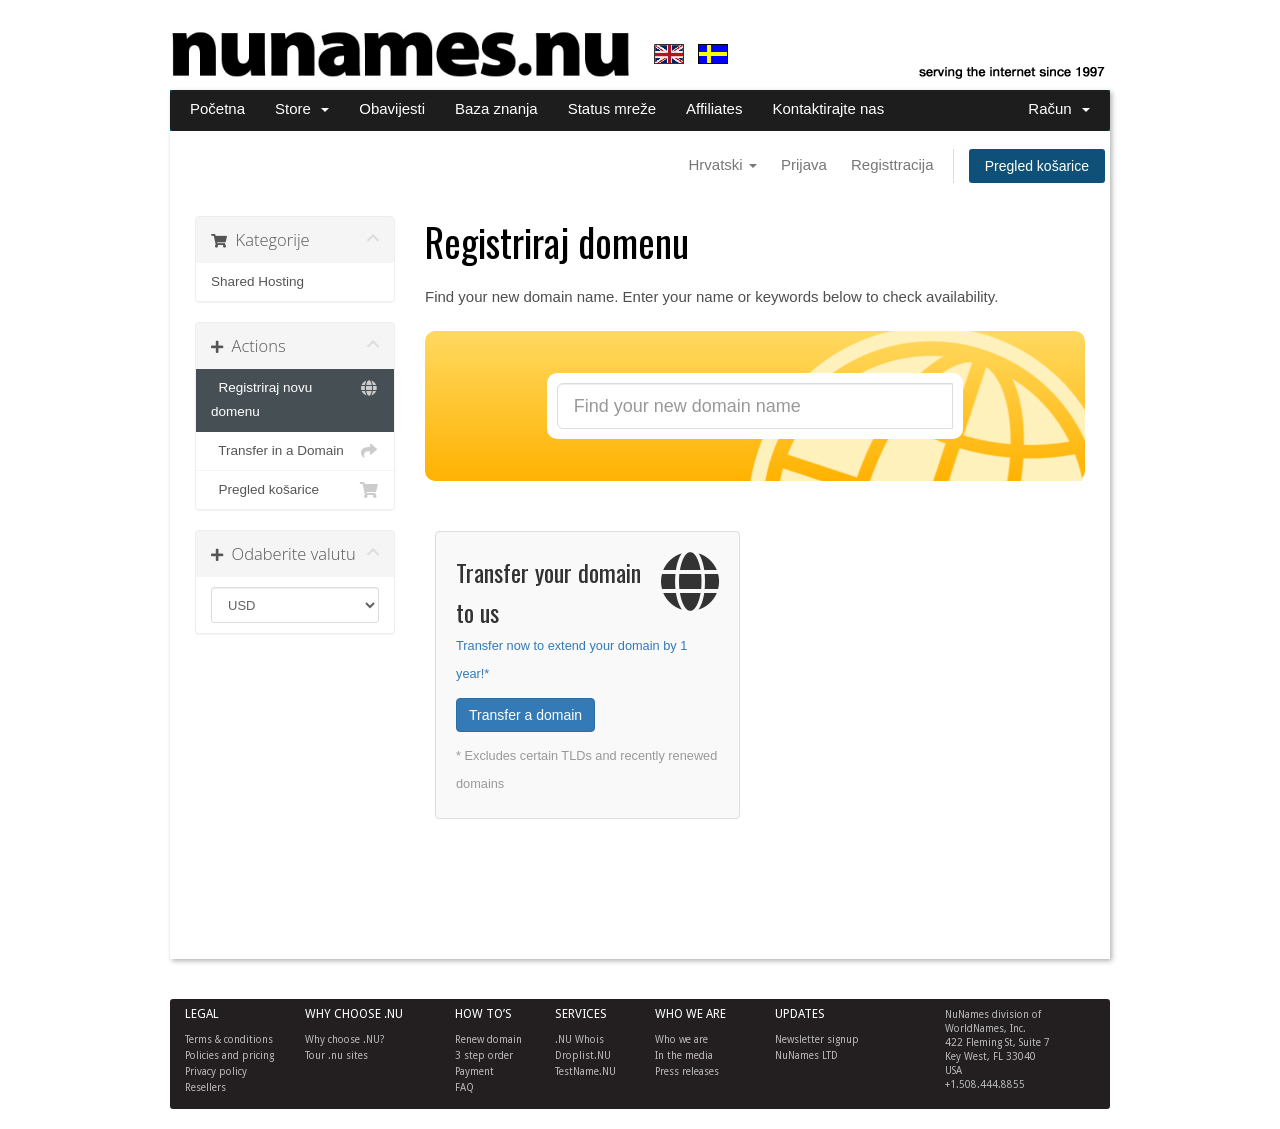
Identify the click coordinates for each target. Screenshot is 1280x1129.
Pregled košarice (1037, 166)
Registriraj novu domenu (295, 397)
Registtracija (892, 164)
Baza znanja (496, 108)
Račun (1059, 108)
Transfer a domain (525, 715)
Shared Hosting (257, 281)
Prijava (804, 164)
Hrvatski (722, 164)
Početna (217, 108)
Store (302, 108)
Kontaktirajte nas (828, 108)
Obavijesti (392, 108)
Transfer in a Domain (295, 451)
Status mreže (612, 108)
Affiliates (714, 108)
